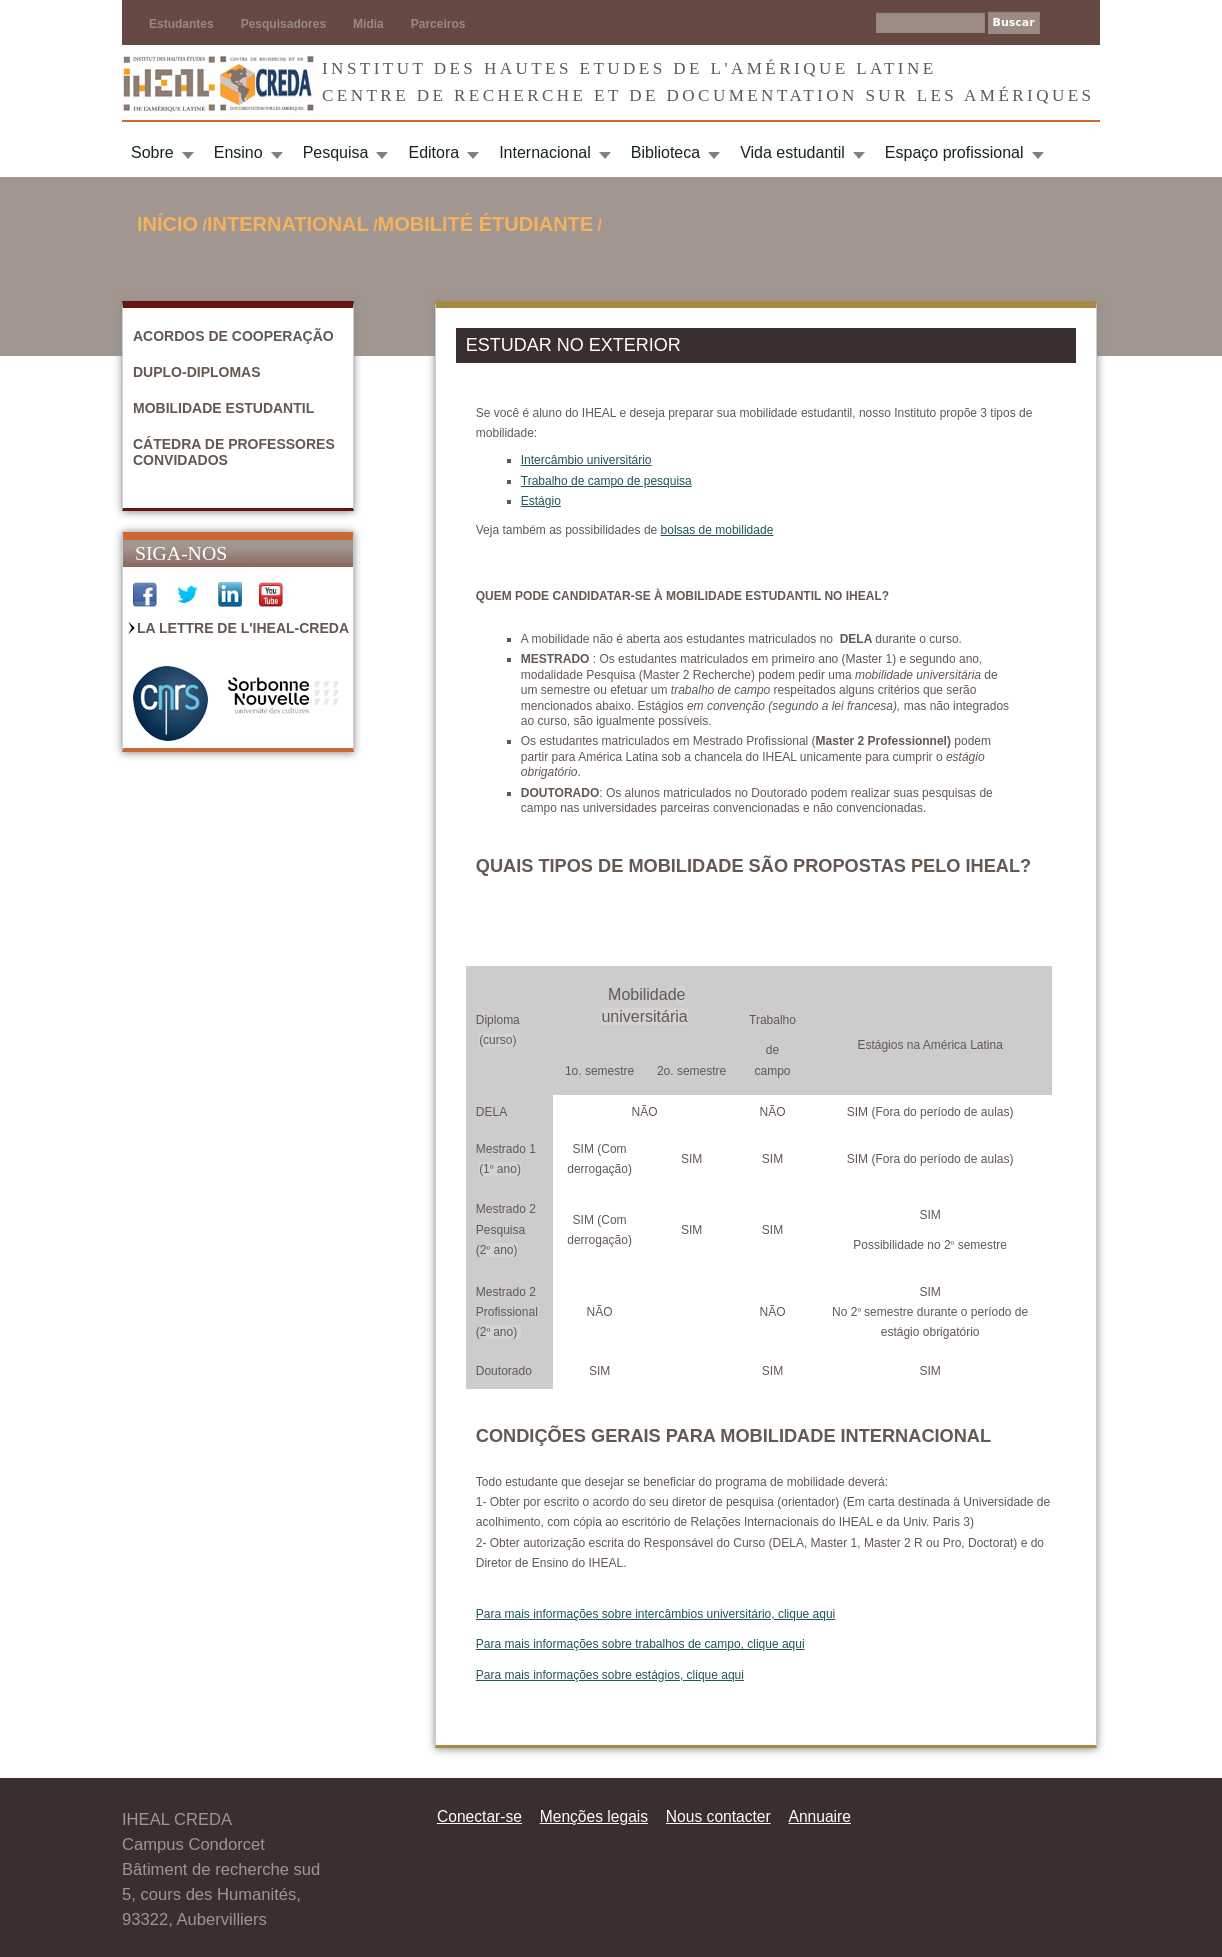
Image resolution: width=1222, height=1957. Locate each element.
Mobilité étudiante (486, 224)
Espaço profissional (954, 152)
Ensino (238, 152)
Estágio (541, 501)
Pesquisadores (283, 24)
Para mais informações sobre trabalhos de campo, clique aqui (640, 1644)
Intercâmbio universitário (586, 460)
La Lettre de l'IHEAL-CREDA (243, 628)
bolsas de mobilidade (717, 530)
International (288, 224)
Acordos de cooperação (233, 336)
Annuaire (820, 1816)
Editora (433, 152)
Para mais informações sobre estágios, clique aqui (610, 1675)
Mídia (368, 24)
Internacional (545, 152)
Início (167, 224)
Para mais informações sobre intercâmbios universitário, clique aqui (656, 1614)
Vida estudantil (792, 152)
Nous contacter (718, 1816)
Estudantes (181, 24)
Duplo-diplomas (197, 372)
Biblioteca (665, 152)
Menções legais (594, 1816)
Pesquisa (336, 152)
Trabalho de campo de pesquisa (606, 481)
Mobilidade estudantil (223, 408)
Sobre (152, 152)
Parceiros (438, 24)
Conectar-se (479, 1816)
